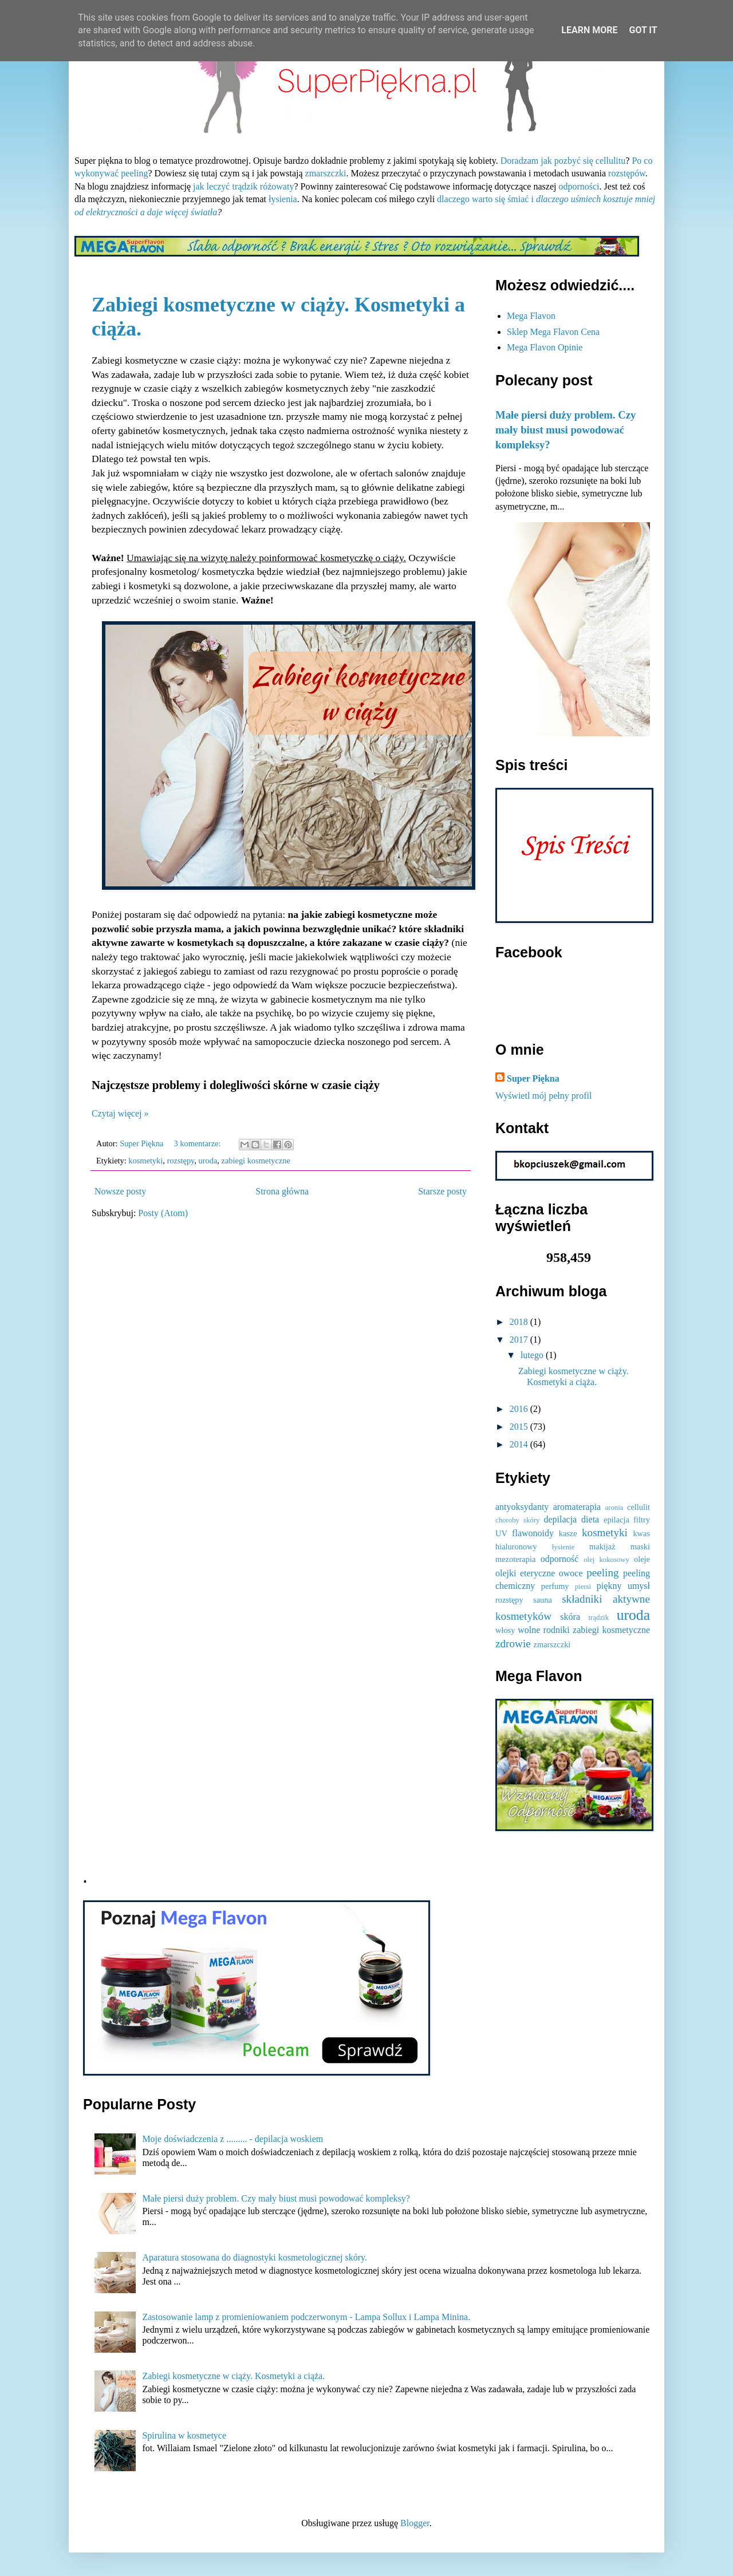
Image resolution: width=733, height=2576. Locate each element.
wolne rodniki (544, 1630)
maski (640, 1546)
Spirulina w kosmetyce (184, 2435)
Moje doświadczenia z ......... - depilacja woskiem (232, 2139)
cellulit (638, 1507)
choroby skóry (517, 1520)
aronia (614, 1508)
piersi (583, 1587)
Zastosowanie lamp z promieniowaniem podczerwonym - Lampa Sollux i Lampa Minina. (306, 2317)
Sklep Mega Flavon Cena (553, 332)
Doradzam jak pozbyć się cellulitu (563, 160)
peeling (602, 1573)
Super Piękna (533, 1078)
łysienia (283, 199)
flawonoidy (533, 1533)
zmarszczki (325, 173)
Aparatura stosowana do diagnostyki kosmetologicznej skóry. (254, 2257)
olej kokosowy (606, 1560)
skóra (570, 1617)
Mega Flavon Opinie (544, 347)
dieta (590, 1519)
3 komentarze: (198, 1143)
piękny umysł (623, 1586)
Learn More (589, 30)
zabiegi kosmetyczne (256, 1160)
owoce (571, 1573)
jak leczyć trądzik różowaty (243, 186)
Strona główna (282, 1191)
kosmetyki (145, 1160)
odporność (560, 1559)
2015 (520, 1426)
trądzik (599, 1618)
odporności (578, 186)
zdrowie (513, 1644)
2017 (520, 1339)
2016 (520, 1409)
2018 (520, 1322)
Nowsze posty (120, 1191)
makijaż (602, 1546)
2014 (520, 1444)
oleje (642, 1559)
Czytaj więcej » (120, 1113)
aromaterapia (577, 1507)
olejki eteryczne (525, 1573)
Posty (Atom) (163, 1213)
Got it (643, 30)
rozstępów (626, 173)
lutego (533, 1355)
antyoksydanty (522, 1507)
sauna (542, 1599)
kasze (568, 1533)
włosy (505, 1630)
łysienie (563, 1547)
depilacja (560, 1519)
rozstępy (181, 1160)
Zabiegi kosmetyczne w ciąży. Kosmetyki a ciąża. (233, 2376)
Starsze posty (442, 1191)
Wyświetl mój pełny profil (543, 1095)
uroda (208, 1160)
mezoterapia (515, 1559)
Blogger (414, 2523)
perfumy (555, 1586)
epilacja (616, 1519)
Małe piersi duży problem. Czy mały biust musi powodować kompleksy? (565, 430)
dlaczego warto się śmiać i (486, 199)
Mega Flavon (531, 316)
